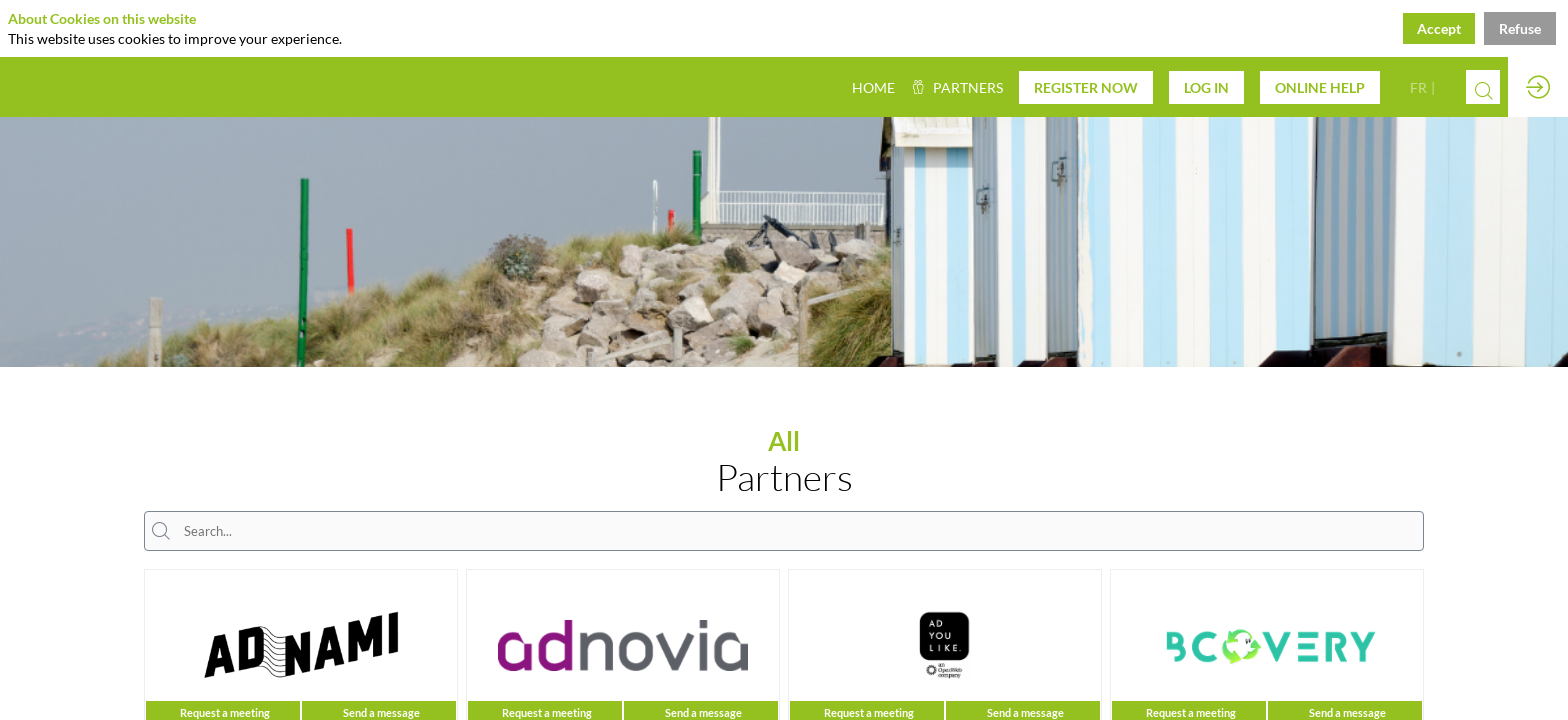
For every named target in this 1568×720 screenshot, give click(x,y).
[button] (1086, 87)
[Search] (1483, 90)
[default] (873, 87)
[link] (957, 87)
